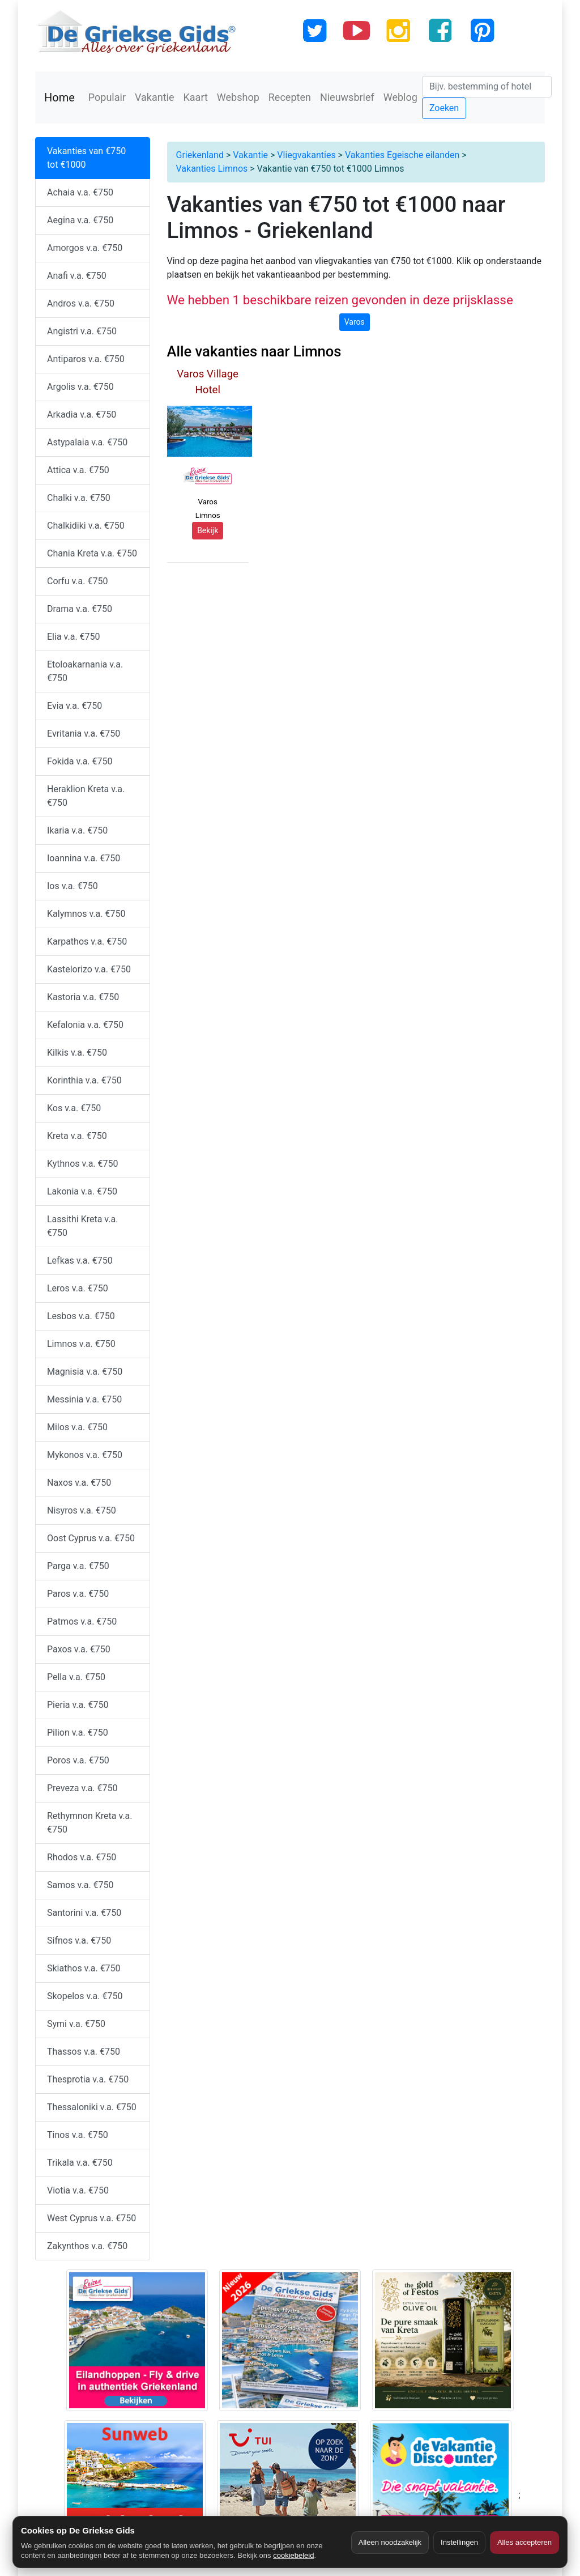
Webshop (238, 97)
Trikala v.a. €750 (80, 2162)
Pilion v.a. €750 (77, 1732)
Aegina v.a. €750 (80, 220)
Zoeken (444, 108)
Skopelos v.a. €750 (84, 1996)
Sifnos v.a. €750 (79, 1940)
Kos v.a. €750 (74, 1108)
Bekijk (207, 530)
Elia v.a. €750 (73, 636)
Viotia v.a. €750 (78, 2190)
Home (59, 97)
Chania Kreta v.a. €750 (92, 553)
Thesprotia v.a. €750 (88, 2079)
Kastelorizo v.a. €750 (89, 969)
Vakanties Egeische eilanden (402, 155)
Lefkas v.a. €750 (80, 1260)
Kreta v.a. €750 (77, 1135)
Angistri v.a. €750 (82, 331)
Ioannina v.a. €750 (83, 858)
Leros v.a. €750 (77, 1288)
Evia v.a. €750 (74, 705)
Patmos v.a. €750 (82, 1621)
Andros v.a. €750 (80, 303)
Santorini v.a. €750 (84, 1912)
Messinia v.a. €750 (84, 1399)
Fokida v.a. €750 (80, 761)
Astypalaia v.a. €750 (87, 442)
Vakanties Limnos (212, 168)
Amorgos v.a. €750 (84, 248)
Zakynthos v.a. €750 (87, 2246)
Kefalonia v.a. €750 (85, 1024)
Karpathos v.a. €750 (87, 941)
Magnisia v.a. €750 (84, 1371)
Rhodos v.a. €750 (81, 1857)
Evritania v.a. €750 (83, 733)
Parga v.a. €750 (78, 1566)
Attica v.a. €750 (78, 470)
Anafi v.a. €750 (76, 275)
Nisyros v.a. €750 (81, 1510)
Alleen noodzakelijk (390, 2542)
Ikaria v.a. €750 (77, 830)
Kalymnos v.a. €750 (86, 913)
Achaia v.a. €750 (80, 192)
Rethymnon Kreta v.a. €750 (90, 1822)
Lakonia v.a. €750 (82, 1191)
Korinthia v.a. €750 (84, 1080)
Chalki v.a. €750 (78, 497)
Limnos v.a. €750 (81, 1343)
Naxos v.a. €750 (79, 1482)
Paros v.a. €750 (78, 1593)
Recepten (289, 97)
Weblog (400, 97)
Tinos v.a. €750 (77, 2134)
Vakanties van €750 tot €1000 (86, 158)
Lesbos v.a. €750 (81, 1316)
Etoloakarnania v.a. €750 (85, 671)
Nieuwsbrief (347, 97)
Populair (107, 97)
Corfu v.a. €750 (77, 581)
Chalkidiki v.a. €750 (86, 525)
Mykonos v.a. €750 (84, 1454)
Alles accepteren (524, 2542)
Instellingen (459, 2542)
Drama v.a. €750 (79, 608)
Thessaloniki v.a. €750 (92, 2107)
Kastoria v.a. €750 (83, 997)
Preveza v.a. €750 (82, 1788)
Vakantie (154, 97)
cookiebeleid (293, 2555)
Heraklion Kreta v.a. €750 (86, 796)
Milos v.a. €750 (77, 1427)
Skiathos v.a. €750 (84, 1968)
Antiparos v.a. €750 (86, 359)
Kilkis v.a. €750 (77, 1052)
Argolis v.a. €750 (80, 386)
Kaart (196, 97)
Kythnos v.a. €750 (82, 1163)
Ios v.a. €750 (72, 886)
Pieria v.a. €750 (77, 1704)
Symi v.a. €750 (76, 2023)
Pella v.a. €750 (76, 1677)
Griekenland (200, 155)
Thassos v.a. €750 (83, 2051)
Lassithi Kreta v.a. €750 (82, 1226)
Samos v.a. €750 (80, 1885)
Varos (354, 321)
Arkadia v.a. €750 (81, 414)
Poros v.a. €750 (78, 1760)
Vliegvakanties (306, 155)
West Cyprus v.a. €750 (91, 2218)
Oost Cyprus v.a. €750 (91, 1538)
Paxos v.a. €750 (78, 1649)
